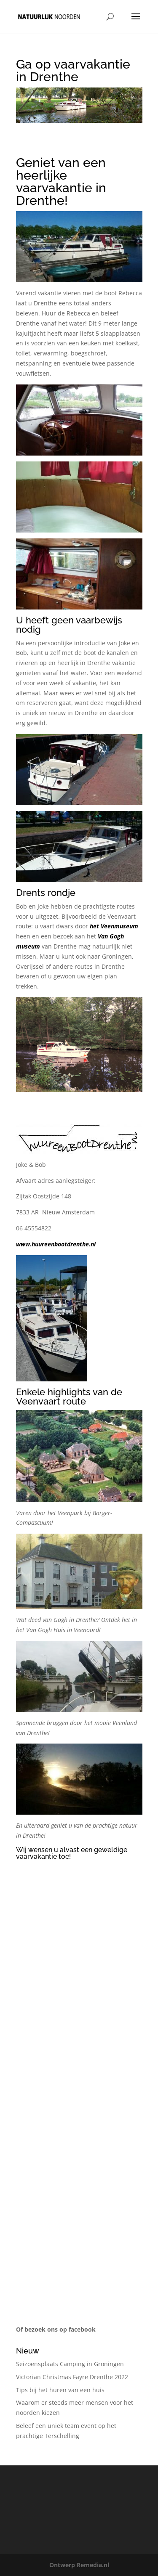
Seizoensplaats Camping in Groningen (70, 2364)
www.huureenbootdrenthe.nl (56, 1244)
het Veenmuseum (114, 926)
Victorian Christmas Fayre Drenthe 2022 (72, 2377)
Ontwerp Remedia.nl (79, 2565)
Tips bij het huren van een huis (60, 2390)
